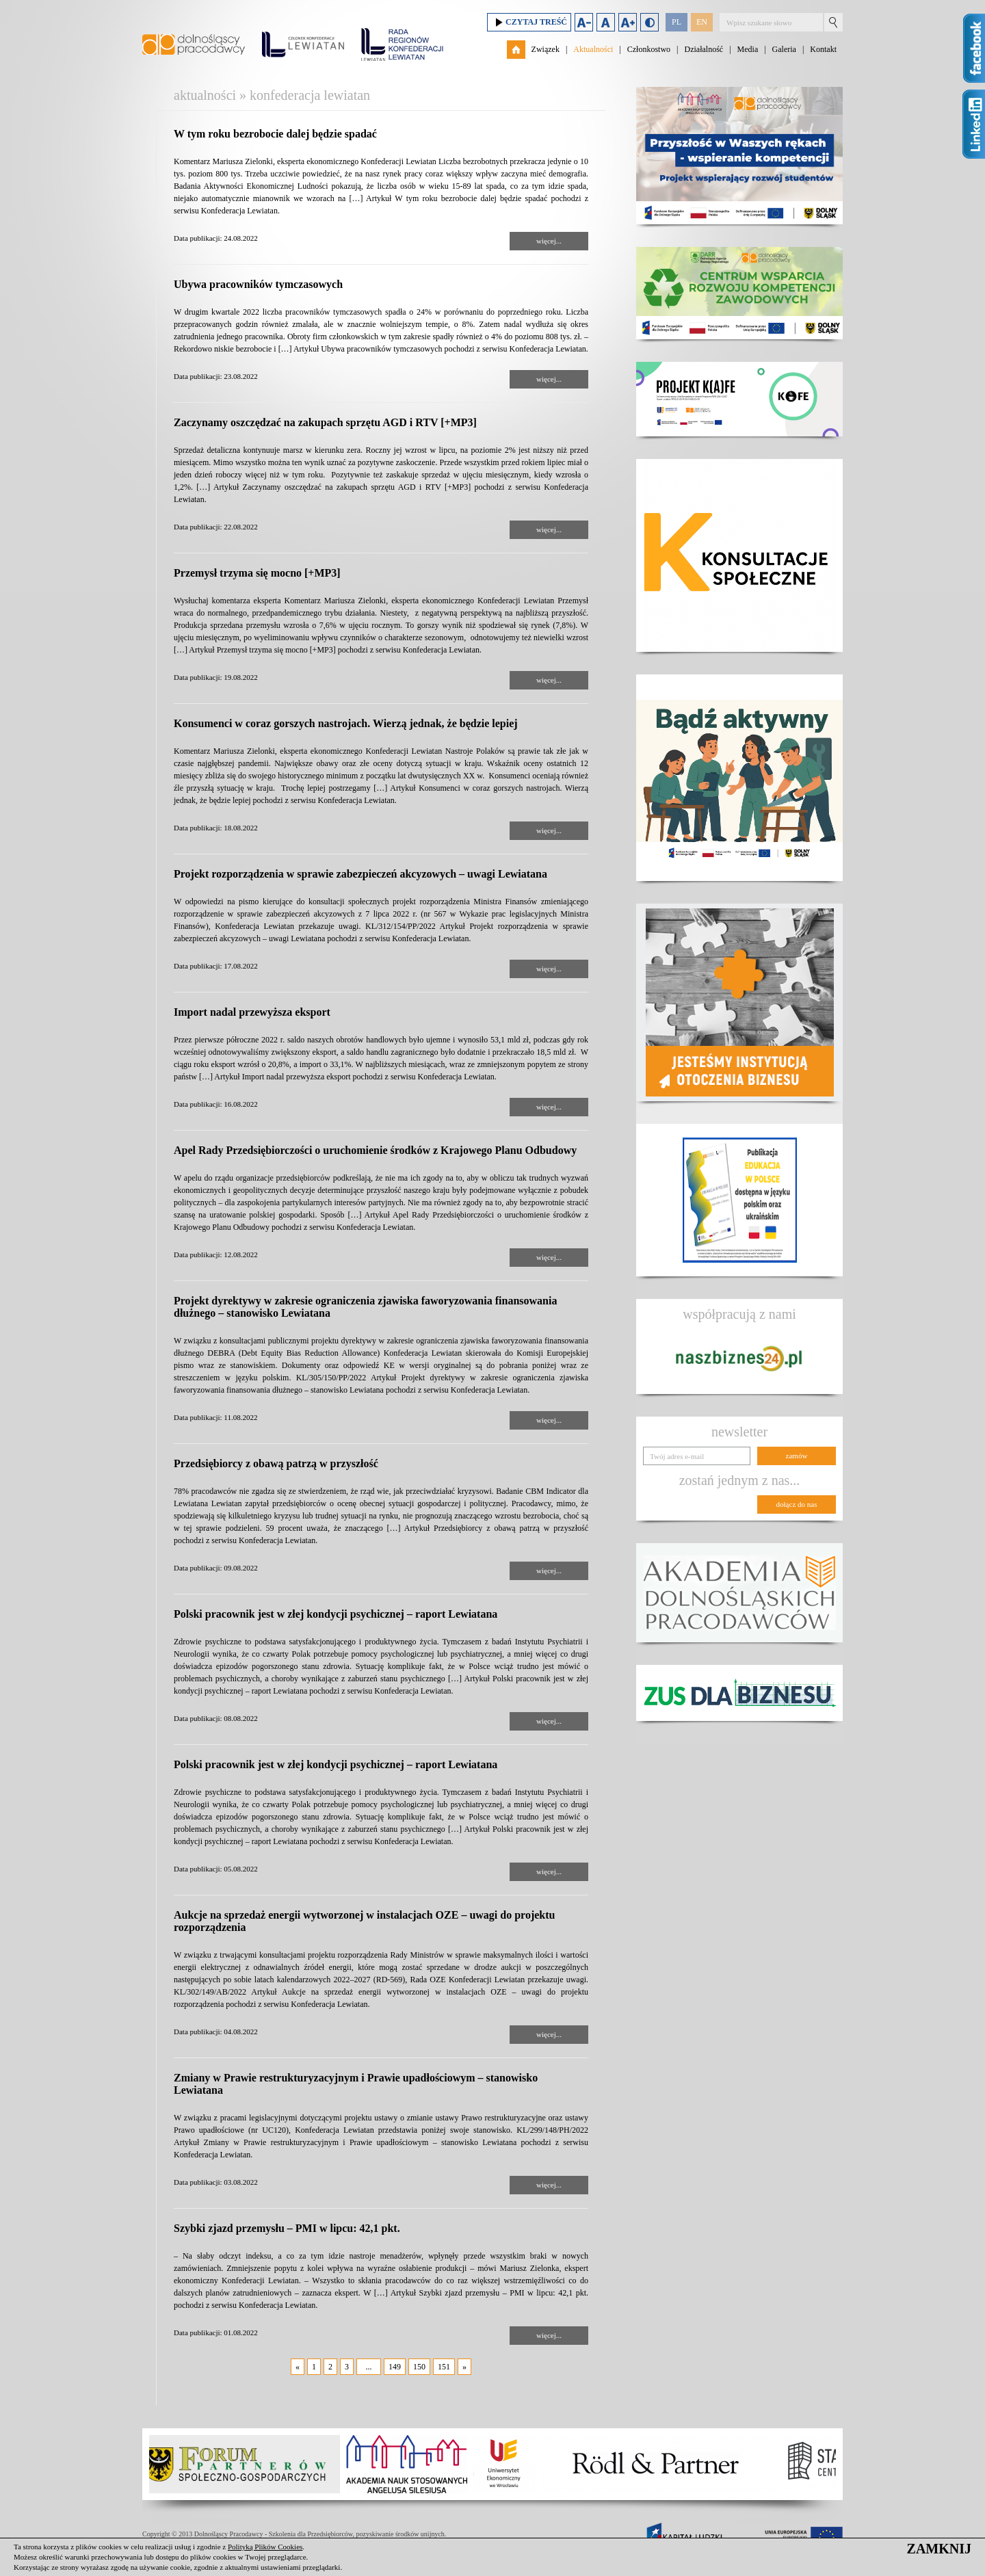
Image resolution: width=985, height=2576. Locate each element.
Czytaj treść (529, 22)
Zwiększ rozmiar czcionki (627, 22)
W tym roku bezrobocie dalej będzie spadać (275, 134)
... (369, 2366)
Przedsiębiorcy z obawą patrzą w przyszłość (276, 1463)
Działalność (703, 49)
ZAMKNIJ (939, 2548)
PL (676, 22)
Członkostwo (648, 49)
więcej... (549, 241)
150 (419, 2366)
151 (444, 2366)
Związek (545, 49)
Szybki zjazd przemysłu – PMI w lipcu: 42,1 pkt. (287, 2228)
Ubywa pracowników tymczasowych (258, 284)
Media (748, 49)
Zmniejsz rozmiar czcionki (584, 22)
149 (395, 2366)
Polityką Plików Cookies (265, 2546)
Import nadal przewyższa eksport (252, 1012)
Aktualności (593, 49)
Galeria (784, 49)
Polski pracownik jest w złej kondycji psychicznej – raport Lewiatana (335, 1614)
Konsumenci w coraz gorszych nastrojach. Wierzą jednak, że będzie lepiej (346, 723)
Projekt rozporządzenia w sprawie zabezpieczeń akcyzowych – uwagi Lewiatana (360, 874)
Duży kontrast (649, 22)
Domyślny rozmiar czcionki (605, 22)
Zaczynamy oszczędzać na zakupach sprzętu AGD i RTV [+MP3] (325, 422)
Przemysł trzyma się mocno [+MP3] (257, 573)
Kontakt (823, 49)
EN (701, 22)
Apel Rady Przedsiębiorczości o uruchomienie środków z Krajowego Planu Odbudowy (375, 1150)
